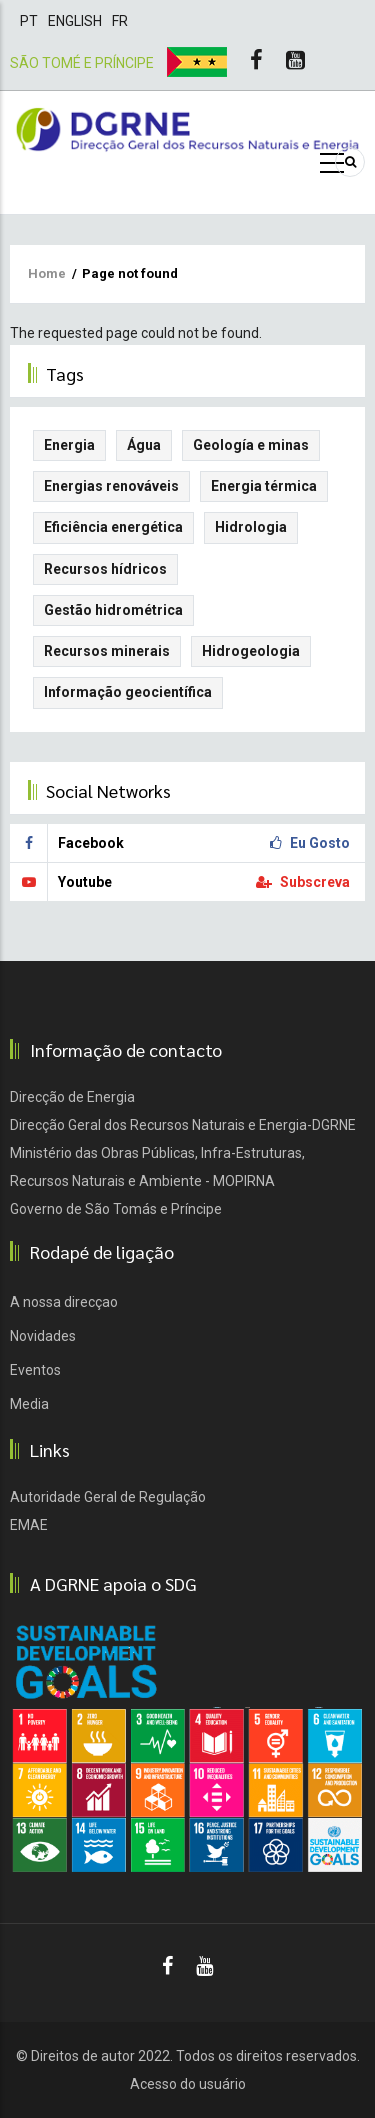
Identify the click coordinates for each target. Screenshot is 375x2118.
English (75, 21)
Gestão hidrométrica (113, 610)
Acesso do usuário (188, 2084)
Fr (120, 21)
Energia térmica (264, 486)
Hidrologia (251, 527)
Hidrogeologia (251, 651)
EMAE (29, 1525)
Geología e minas (251, 445)
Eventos (35, 1370)
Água (144, 445)
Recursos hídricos (105, 569)
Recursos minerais (107, 651)
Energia (69, 445)
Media (29, 1404)
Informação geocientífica (128, 692)
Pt (29, 21)
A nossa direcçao (64, 1302)
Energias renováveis (111, 486)
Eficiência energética (113, 527)
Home (47, 273)
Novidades (43, 1336)
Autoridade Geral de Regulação (108, 1497)
